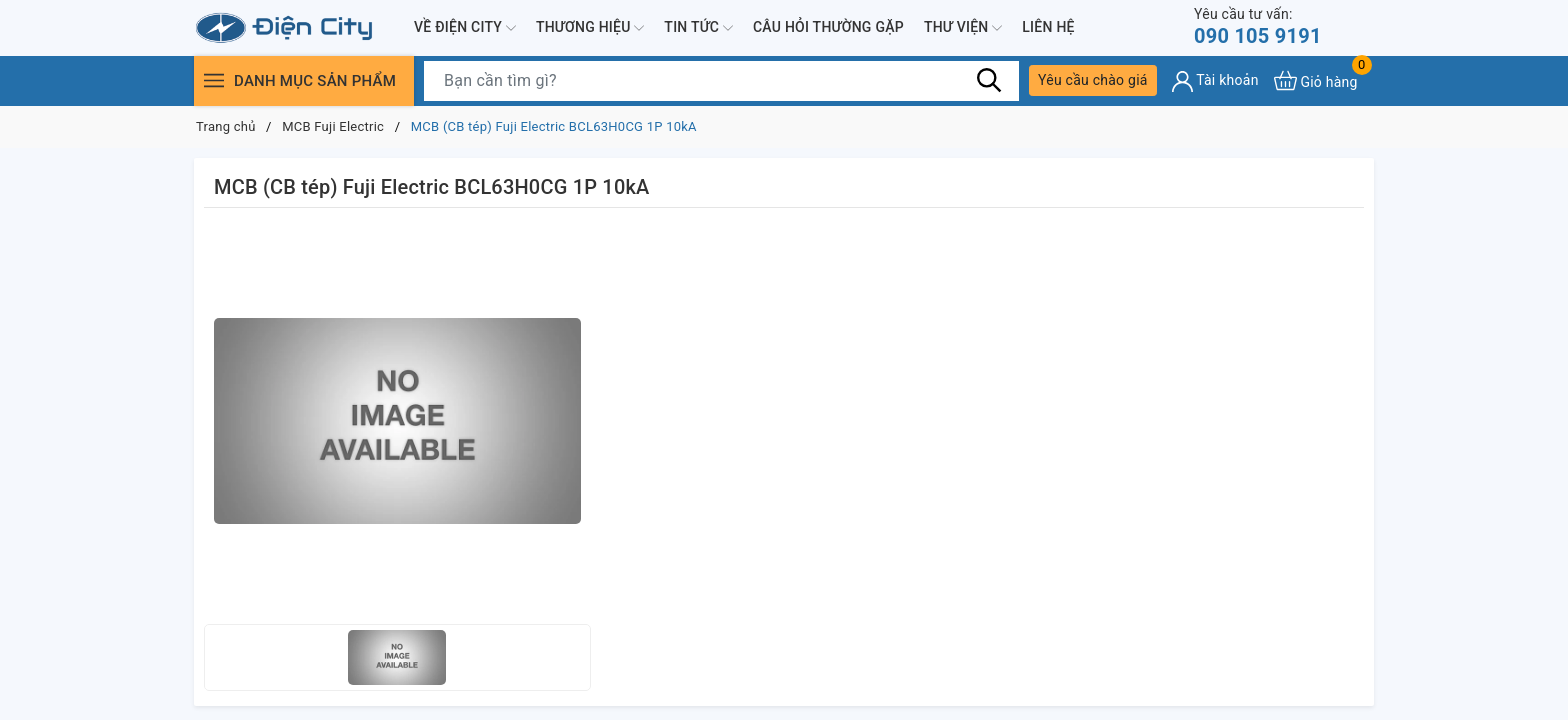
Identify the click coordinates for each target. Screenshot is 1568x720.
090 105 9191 (1258, 26)
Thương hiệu (590, 28)
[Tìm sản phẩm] (721, 81)
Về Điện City (465, 28)
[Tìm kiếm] (989, 80)
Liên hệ (1048, 27)
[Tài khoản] (1215, 81)
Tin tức (698, 28)
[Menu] (214, 80)
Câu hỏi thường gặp (828, 27)
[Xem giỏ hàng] (1316, 80)
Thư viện (963, 28)
